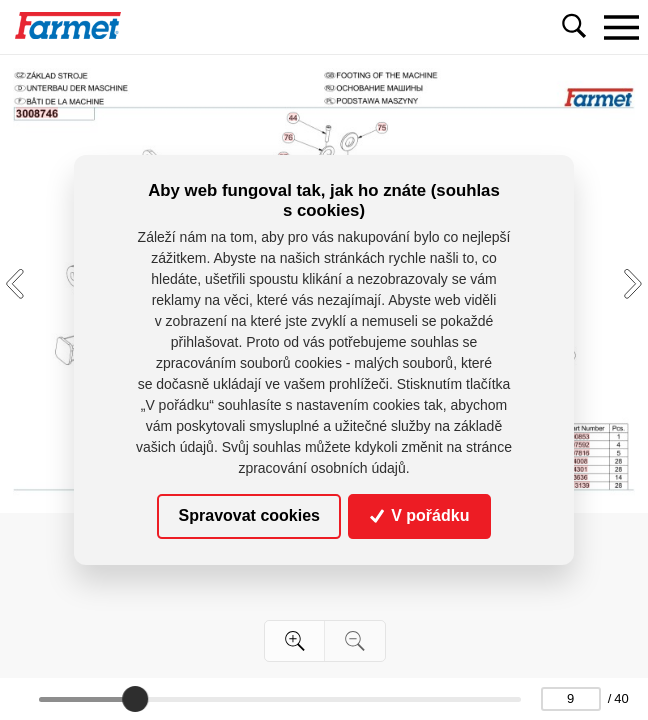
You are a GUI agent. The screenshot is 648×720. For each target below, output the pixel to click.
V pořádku (420, 515)
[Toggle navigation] (621, 27)
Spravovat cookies (249, 515)
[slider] (136, 699)
